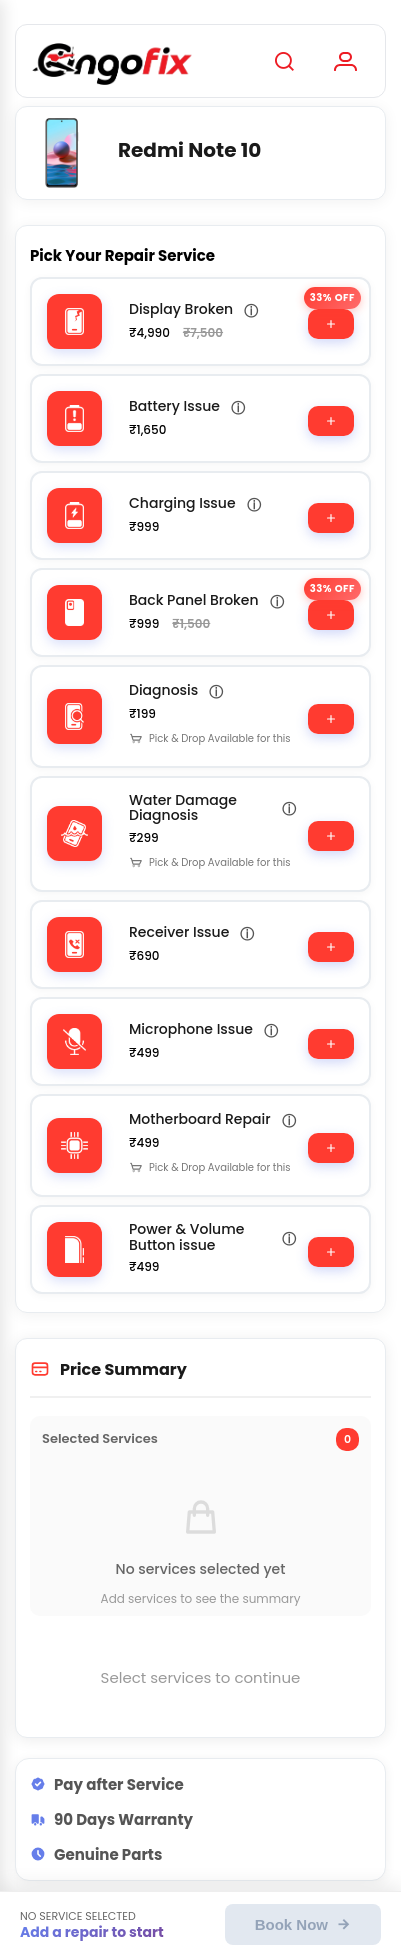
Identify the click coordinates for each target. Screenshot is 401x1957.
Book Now (303, 1924)
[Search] (284, 61)
